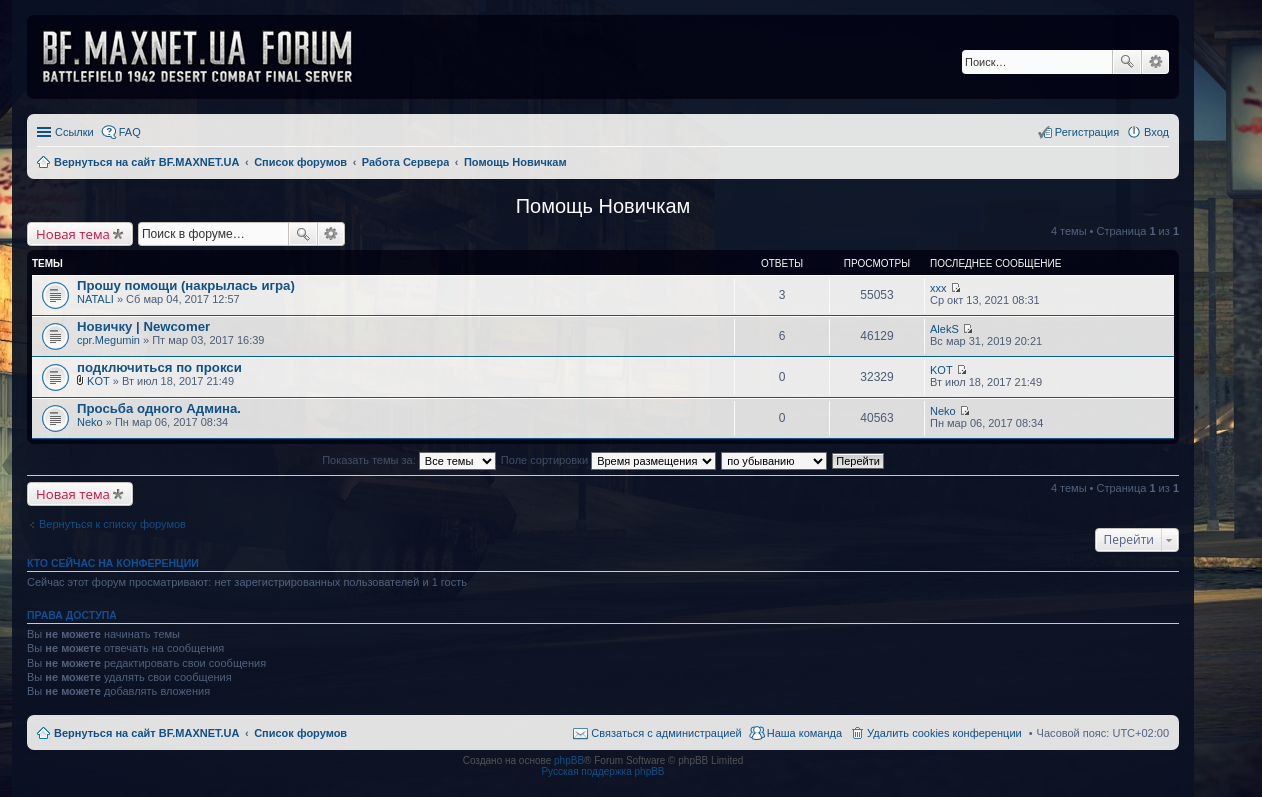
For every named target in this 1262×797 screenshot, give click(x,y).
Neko (90, 422)
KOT (98, 381)
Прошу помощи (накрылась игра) (186, 285)
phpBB (569, 760)
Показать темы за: (409, 460)
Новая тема (73, 234)
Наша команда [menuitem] (804, 733)
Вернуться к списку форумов (112, 524)
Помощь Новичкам (603, 206)
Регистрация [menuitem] (1087, 132)
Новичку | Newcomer (143, 326)
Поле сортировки (608, 460)
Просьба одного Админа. (159, 408)
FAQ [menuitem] (130, 132)
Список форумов (300, 733)
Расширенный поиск (1155, 62)
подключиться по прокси (159, 367)
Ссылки (74, 132)
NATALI (95, 299)
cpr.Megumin (108, 340)
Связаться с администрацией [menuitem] (666, 733)
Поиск (1127, 62)
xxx (938, 288)
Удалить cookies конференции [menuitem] (944, 733)
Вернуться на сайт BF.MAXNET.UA (146, 733)
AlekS (944, 329)
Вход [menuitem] (1156, 132)
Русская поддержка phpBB (602, 771)
